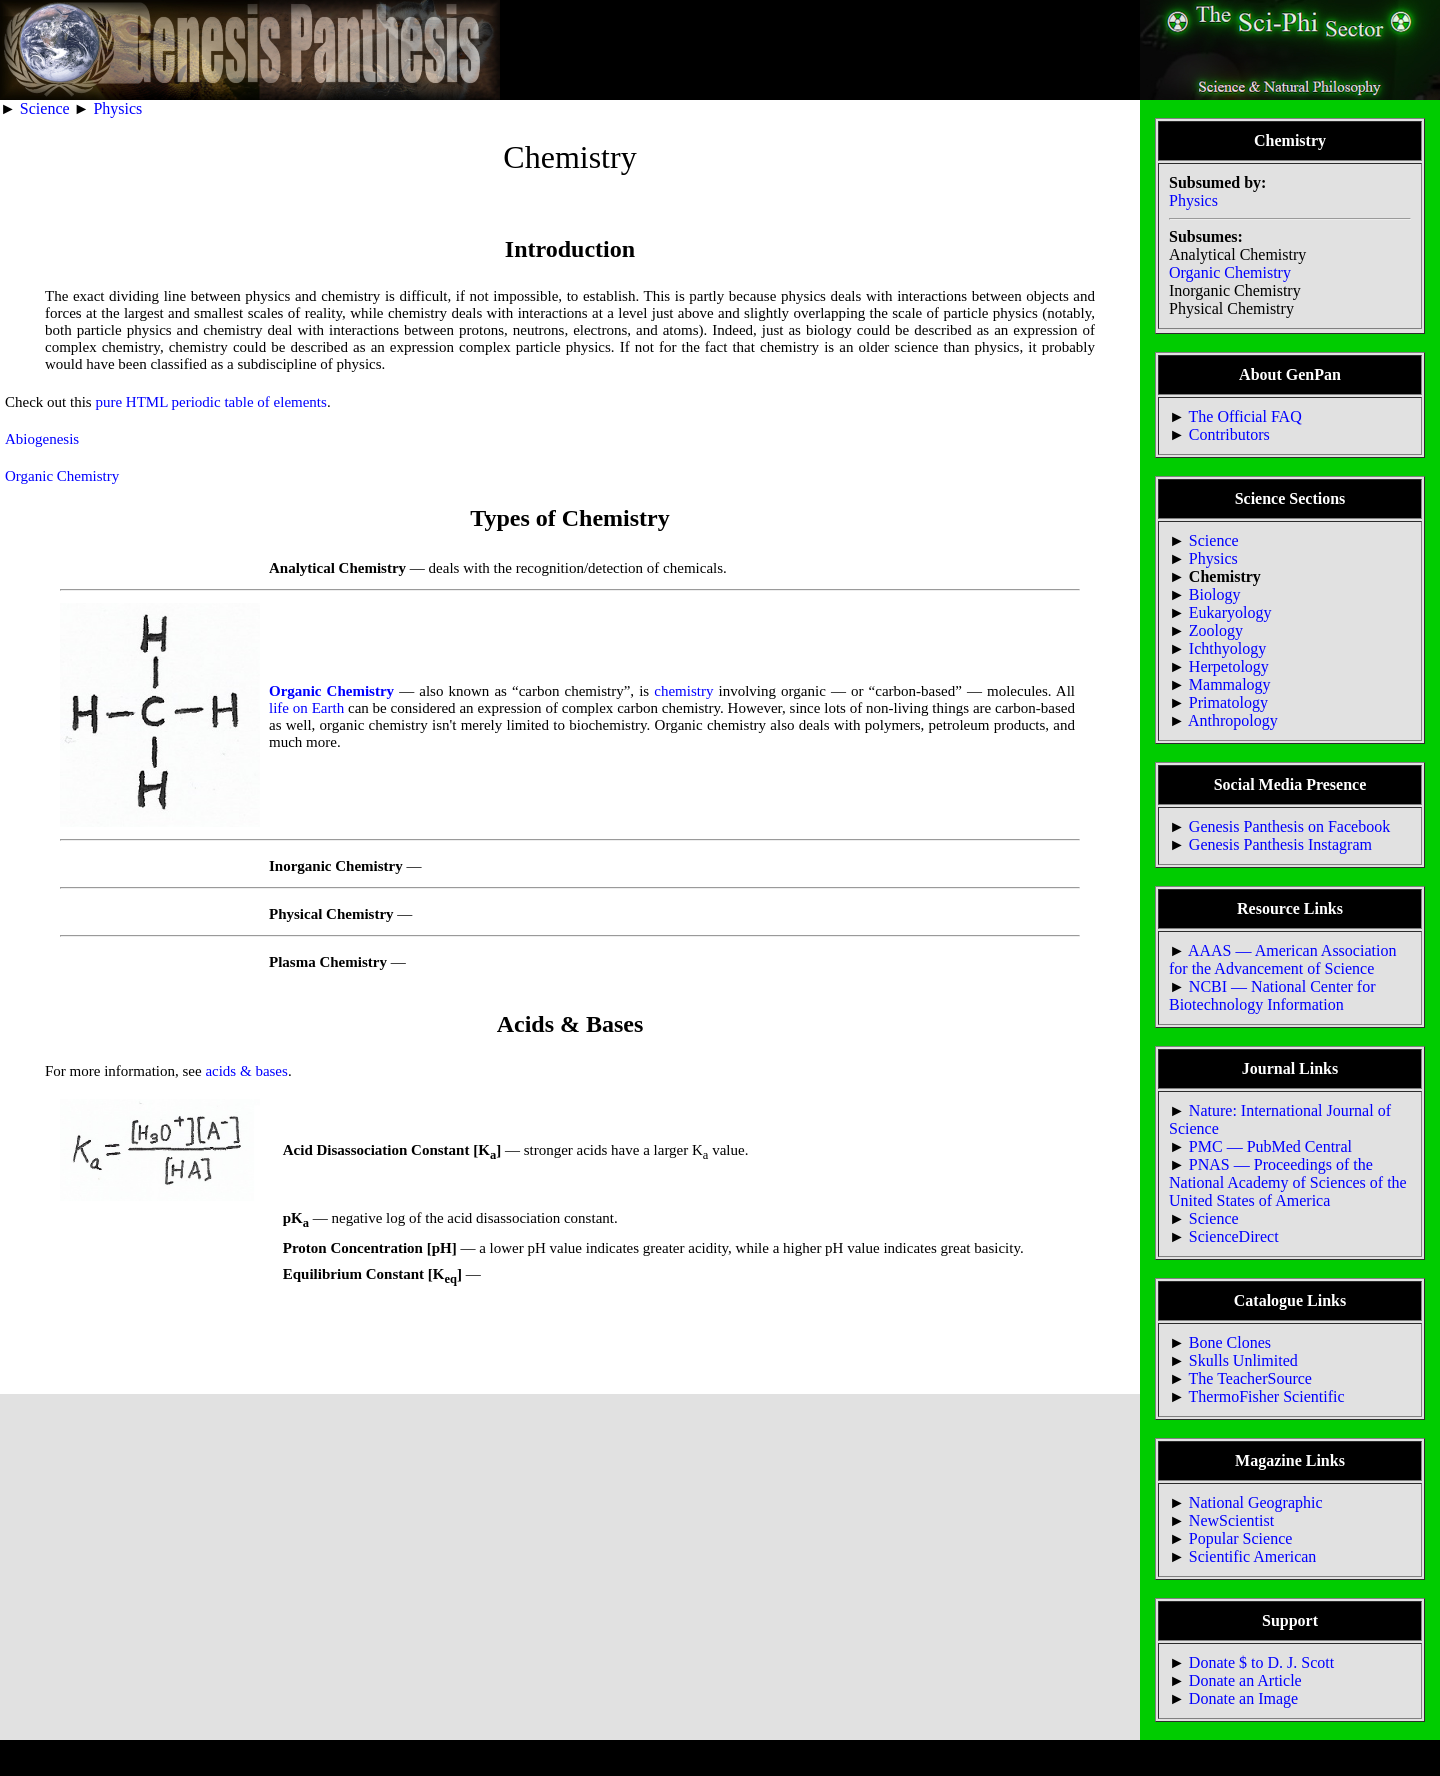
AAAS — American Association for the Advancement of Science (1282, 959)
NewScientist (1231, 1520)
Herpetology (1229, 666)
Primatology (1228, 702)
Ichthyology (1227, 648)
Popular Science (1241, 1538)
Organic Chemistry (62, 476)
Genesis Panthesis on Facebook (1289, 826)
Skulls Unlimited (1243, 1360)
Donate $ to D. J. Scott (1261, 1662)
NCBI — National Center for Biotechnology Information (1272, 995)
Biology (1215, 594)
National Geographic (1256, 1502)
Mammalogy (1230, 684)
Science (45, 108)
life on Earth (306, 708)
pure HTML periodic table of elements (210, 402)
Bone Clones (1230, 1342)
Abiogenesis (42, 439)
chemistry (683, 691)
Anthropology (1233, 720)
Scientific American (1253, 1556)
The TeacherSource (1250, 1378)
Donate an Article (1245, 1680)
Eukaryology (1230, 612)
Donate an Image (1243, 1698)
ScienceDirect (1234, 1236)
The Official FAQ (1245, 416)
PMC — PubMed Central (1270, 1146)
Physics (117, 108)
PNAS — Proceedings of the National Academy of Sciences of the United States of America (1288, 1182)
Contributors (1229, 434)
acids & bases (246, 1071)
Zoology (1216, 630)
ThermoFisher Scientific (1267, 1396)
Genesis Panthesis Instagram (1280, 844)
